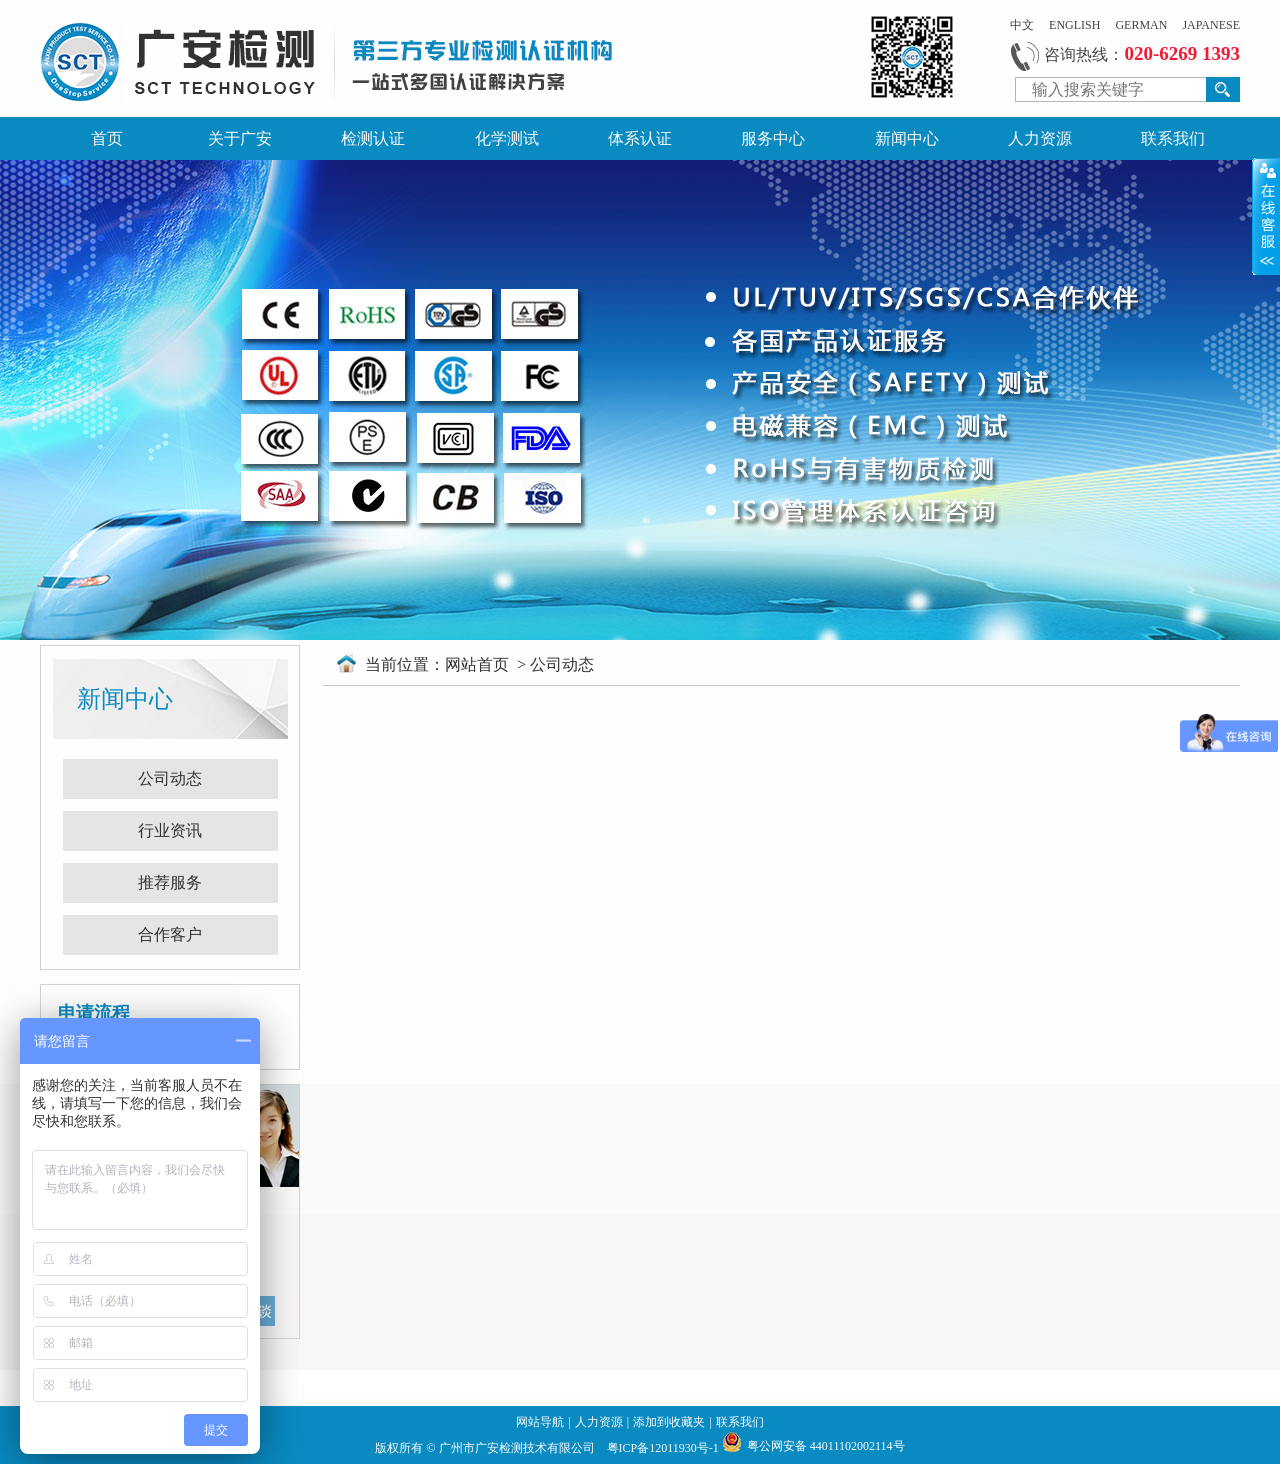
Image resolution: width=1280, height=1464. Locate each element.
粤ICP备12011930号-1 (664, 1448)
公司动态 (170, 778)
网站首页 (479, 664)
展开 (1266, 216)
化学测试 (507, 138)
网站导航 (540, 1422)
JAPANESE (1211, 25)
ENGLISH (1074, 25)
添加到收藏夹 (669, 1422)
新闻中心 (907, 138)
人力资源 (1040, 138)
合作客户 (170, 934)
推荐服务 (170, 882)
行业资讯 (170, 830)
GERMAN (1141, 25)
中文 (1022, 25)
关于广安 (240, 138)
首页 (107, 138)
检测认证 (373, 138)
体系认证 (640, 138)
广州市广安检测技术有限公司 (518, 1448)
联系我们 (1173, 138)
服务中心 (773, 138)
